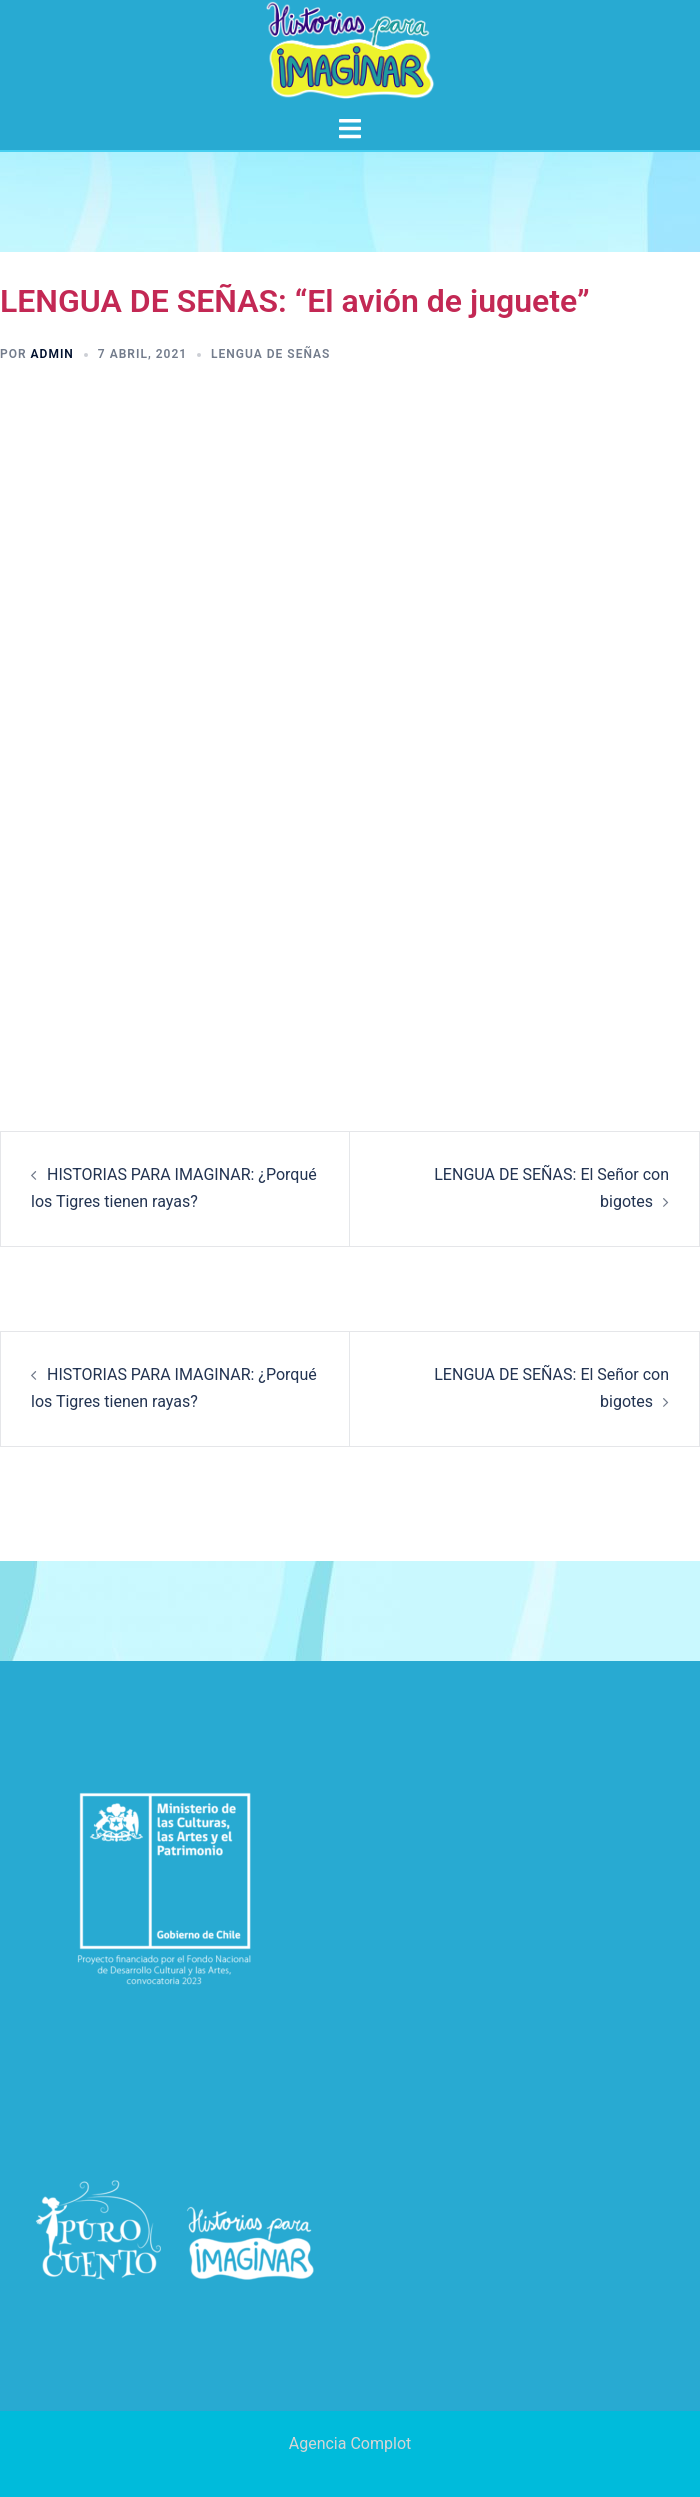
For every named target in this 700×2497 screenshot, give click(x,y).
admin (52, 354)
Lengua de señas (270, 354)
